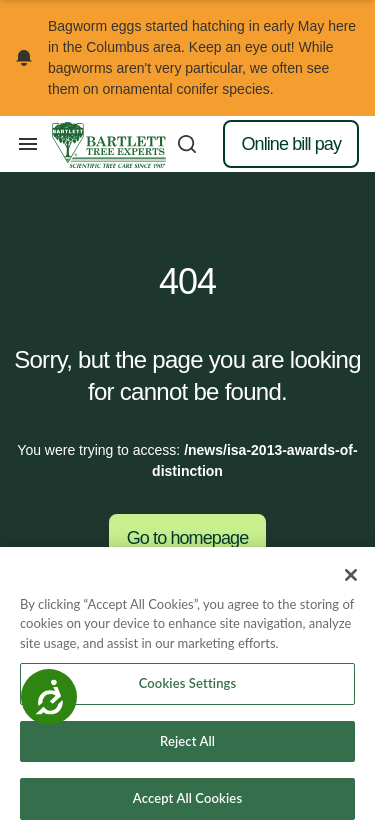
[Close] (351, 575)
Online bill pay (291, 144)
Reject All (187, 741)
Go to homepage (188, 538)
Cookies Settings (188, 683)
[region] (187, 691)
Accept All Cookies (187, 798)
